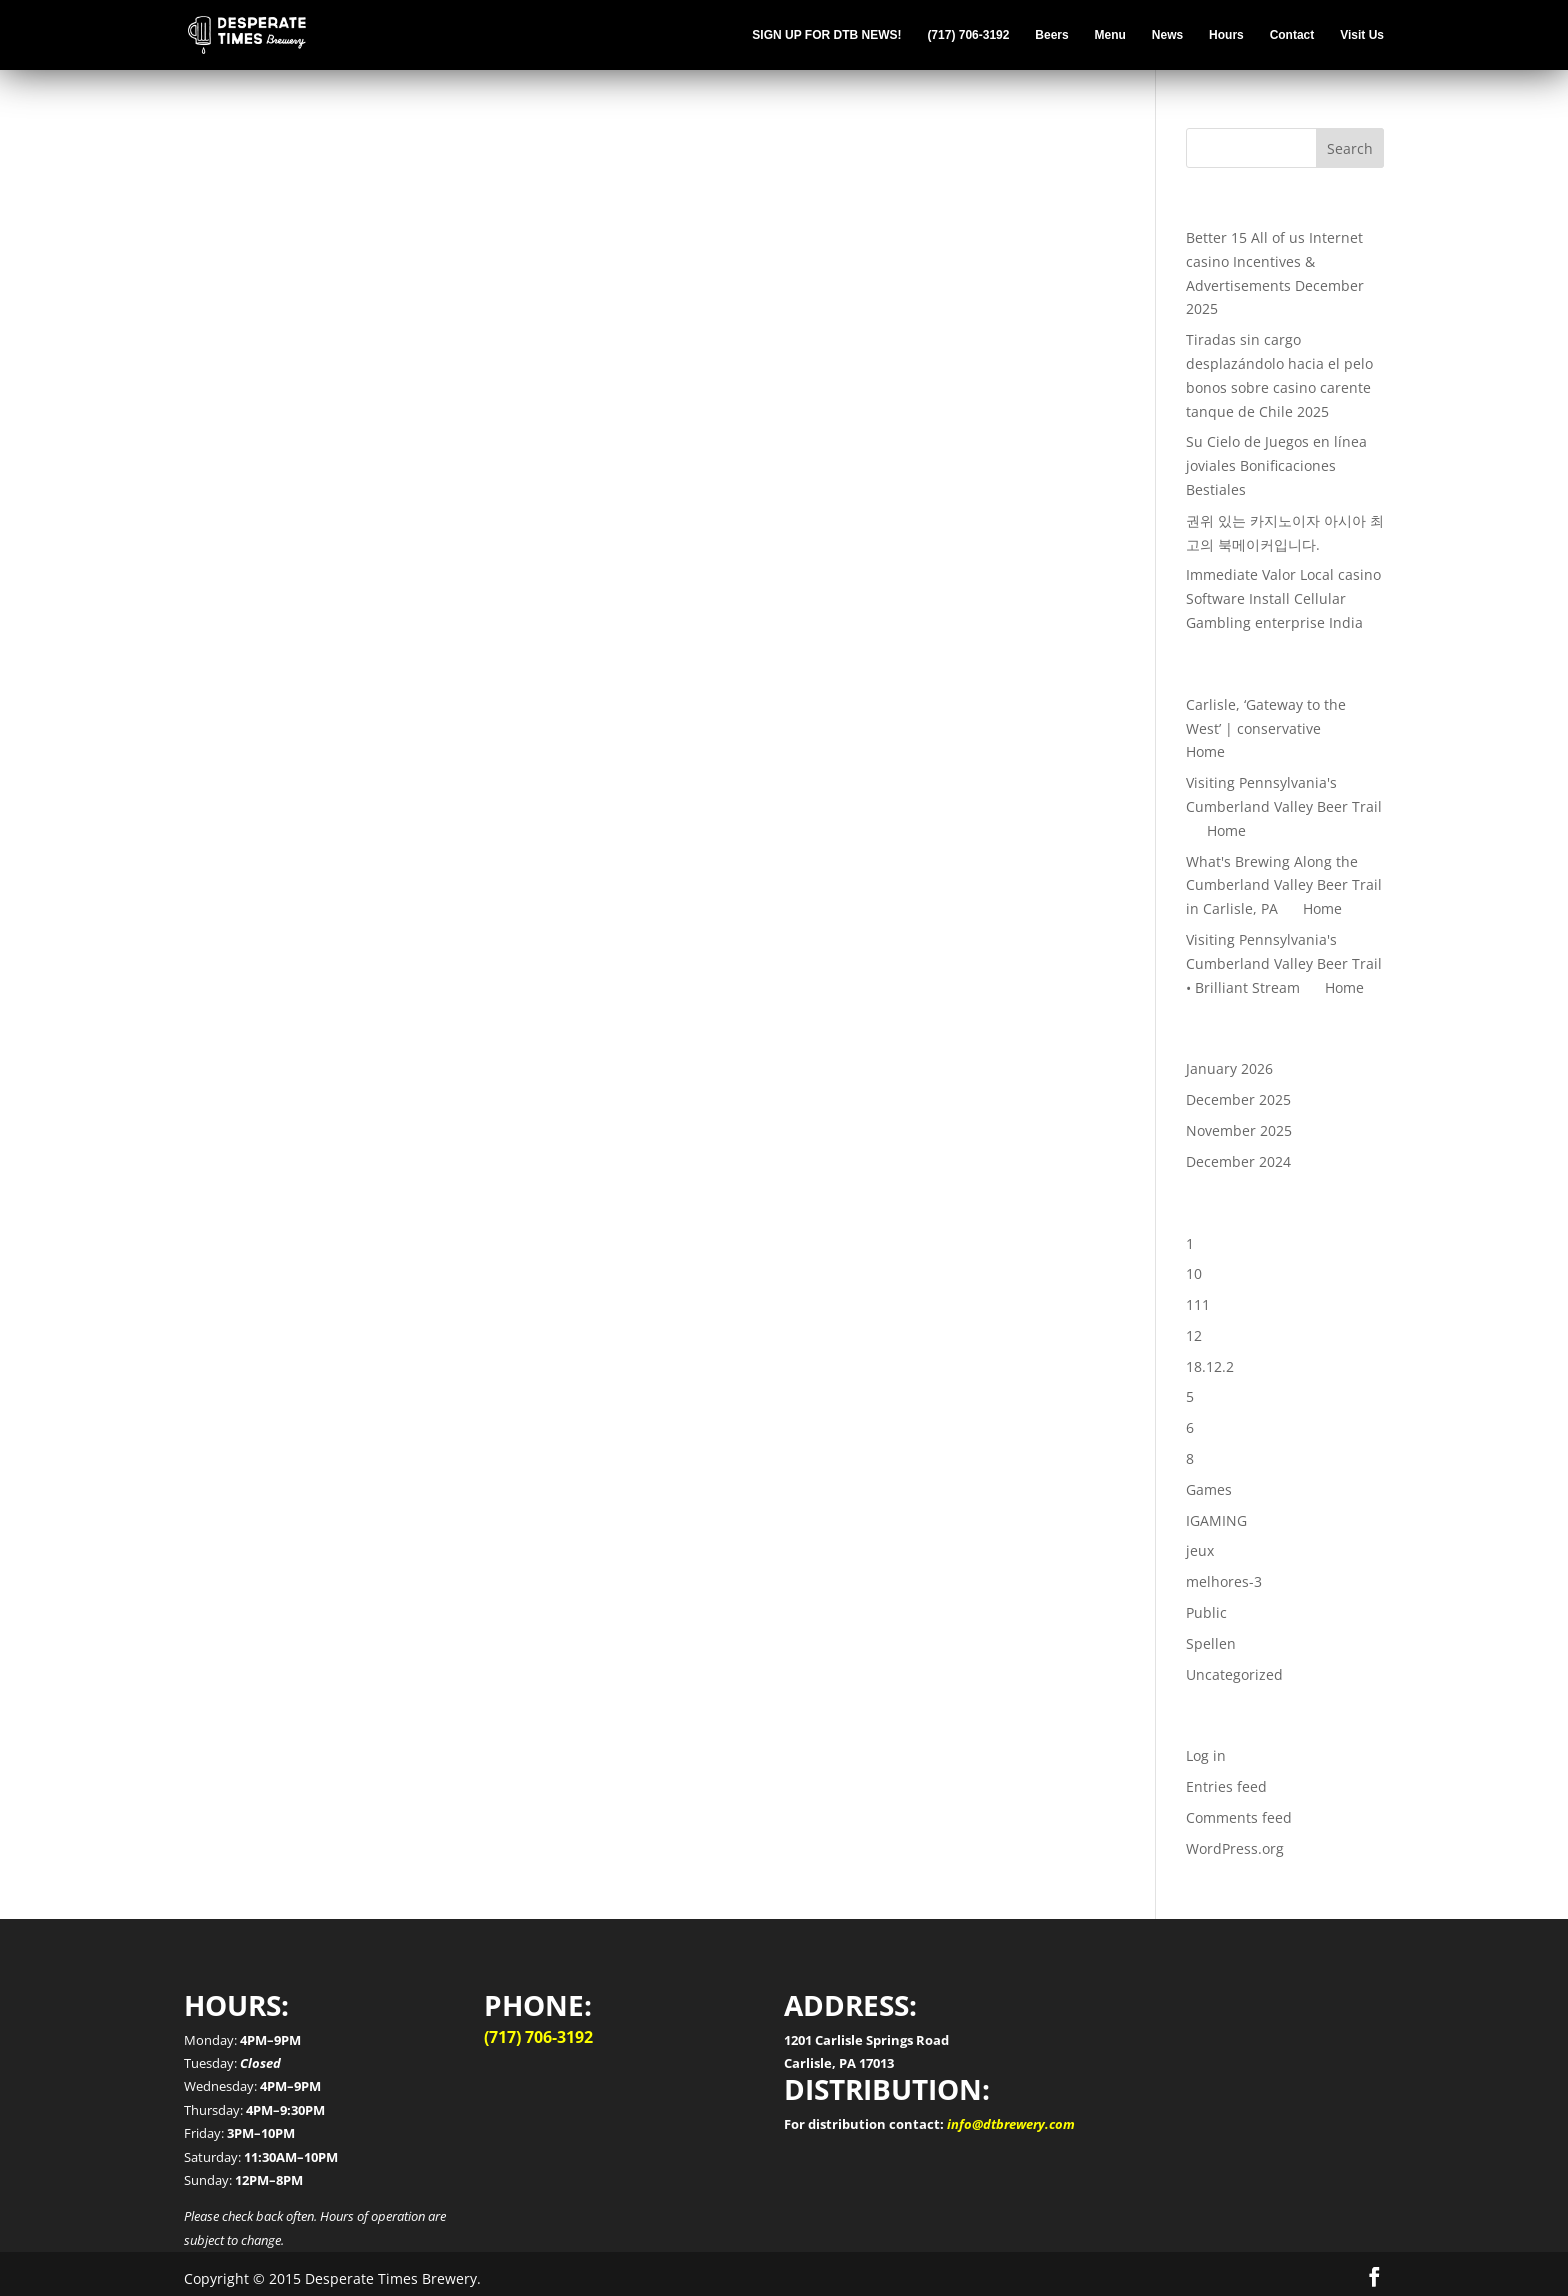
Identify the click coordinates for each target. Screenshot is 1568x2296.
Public (1206, 1612)
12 (1194, 1335)
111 (1198, 1304)
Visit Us (1362, 35)
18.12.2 (1210, 1366)
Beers (1051, 35)
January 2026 (1229, 1068)
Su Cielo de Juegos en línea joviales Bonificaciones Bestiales (1276, 465)
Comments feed (1239, 1817)
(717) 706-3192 (968, 35)
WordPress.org (1235, 1848)
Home (1205, 751)
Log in (1206, 1755)
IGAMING (1216, 1520)
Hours (1226, 35)
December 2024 (1238, 1161)
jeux (1200, 1550)
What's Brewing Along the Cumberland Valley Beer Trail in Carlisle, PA (1284, 885)
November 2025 (1239, 1130)
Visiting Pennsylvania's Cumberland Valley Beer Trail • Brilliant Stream (1284, 963)
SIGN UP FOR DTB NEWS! (826, 35)
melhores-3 (1224, 1581)
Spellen (1211, 1643)
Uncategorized (1234, 1674)
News (1167, 35)
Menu (1110, 35)
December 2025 (1238, 1099)
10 (1194, 1273)
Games (1209, 1489)
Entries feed (1226, 1786)
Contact (1292, 35)
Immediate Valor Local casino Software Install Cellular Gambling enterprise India (1283, 598)
